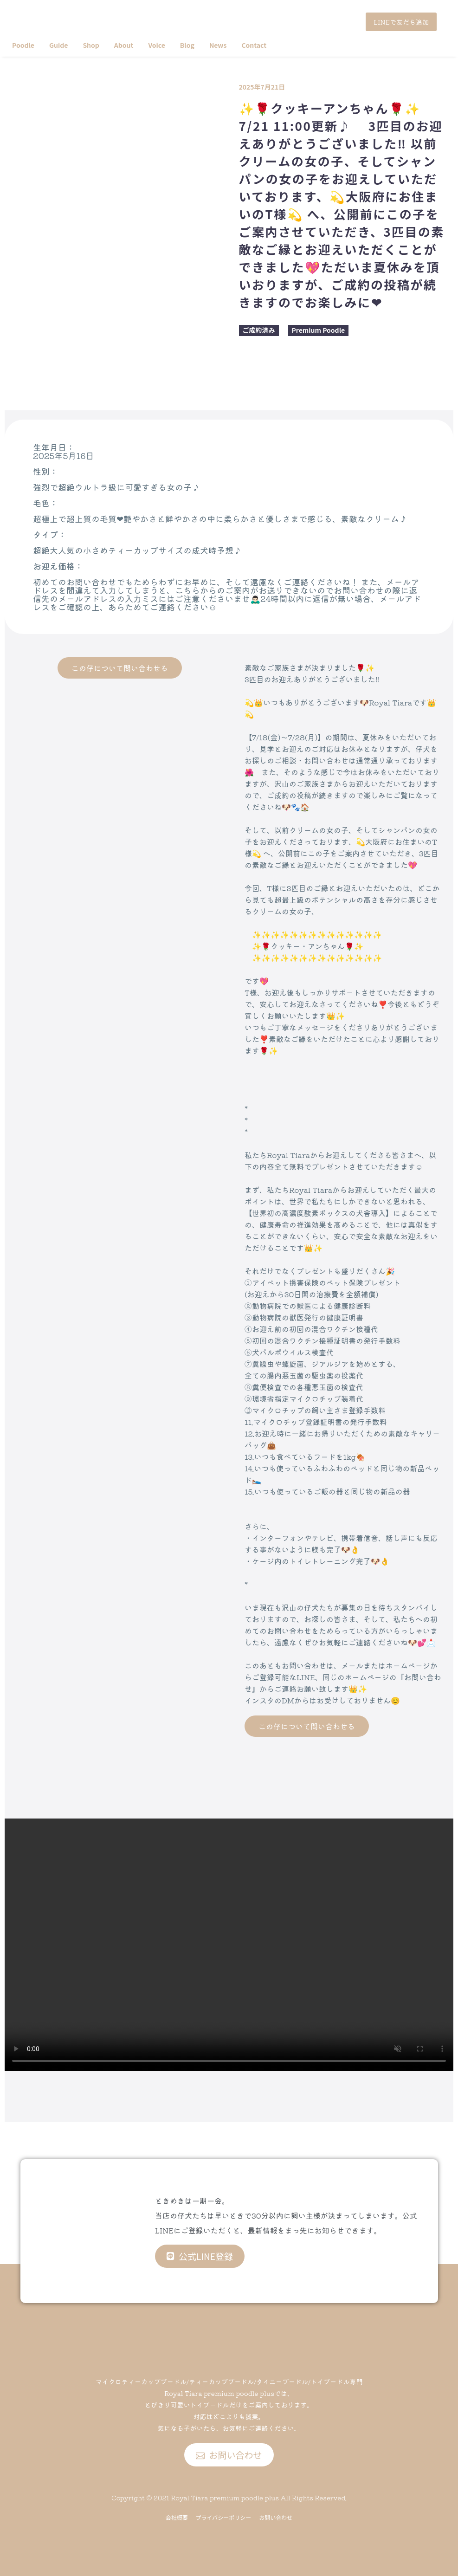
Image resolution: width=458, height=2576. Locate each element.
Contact (253, 45)
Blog (187, 45)
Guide (58, 45)
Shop (91, 45)
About (124, 45)
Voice (156, 45)
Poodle (23, 45)
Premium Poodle (318, 330)
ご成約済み (259, 330)
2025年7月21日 (262, 86)
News (218, 45)
